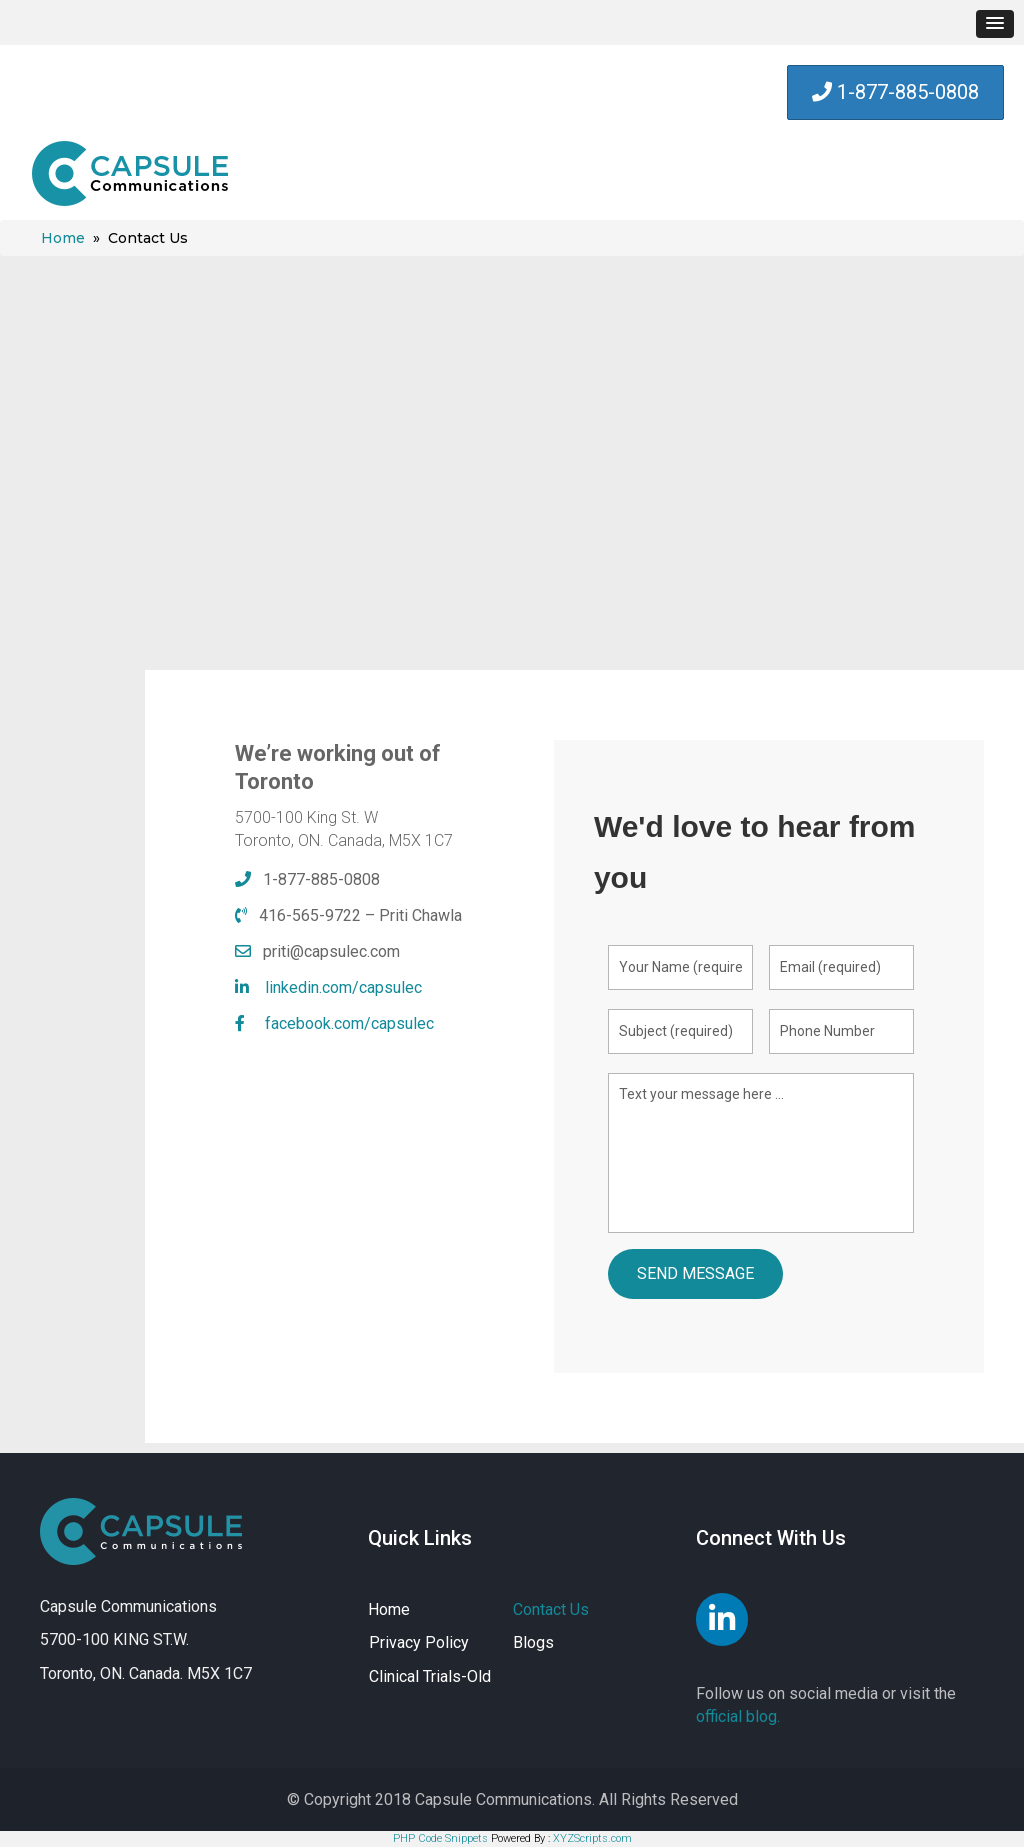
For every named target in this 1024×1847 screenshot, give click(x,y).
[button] (995, 24)
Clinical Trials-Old (430, 1676)
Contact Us (551, 1609)
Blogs (533, 1642)
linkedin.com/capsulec (343, 987)
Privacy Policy (419, 1642)
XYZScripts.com (592, 1838)
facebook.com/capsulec (349, 1023)
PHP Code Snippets (440, 1838)
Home (63, 238)
